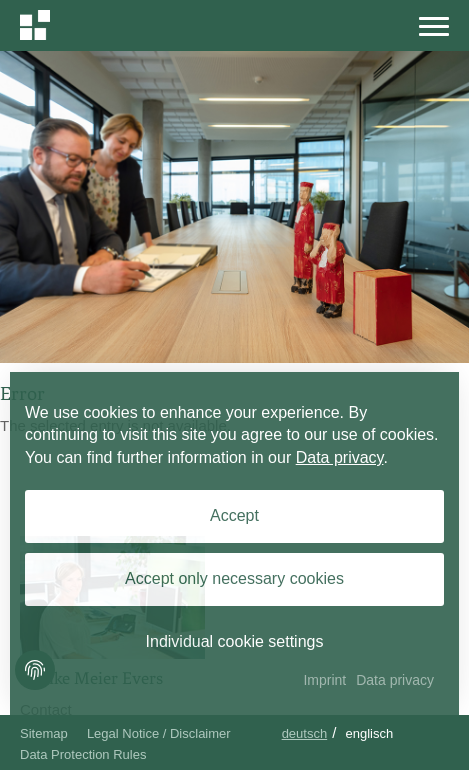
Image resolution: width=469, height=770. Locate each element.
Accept (234, 515)
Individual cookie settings (235, 641)
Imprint (324, 680)
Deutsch (305, 733)
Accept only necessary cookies (234, 578)
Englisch (370, 733)
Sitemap (44, 733)
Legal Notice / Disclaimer (159, 733)
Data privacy (340, 457)
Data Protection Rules (83, 754)
